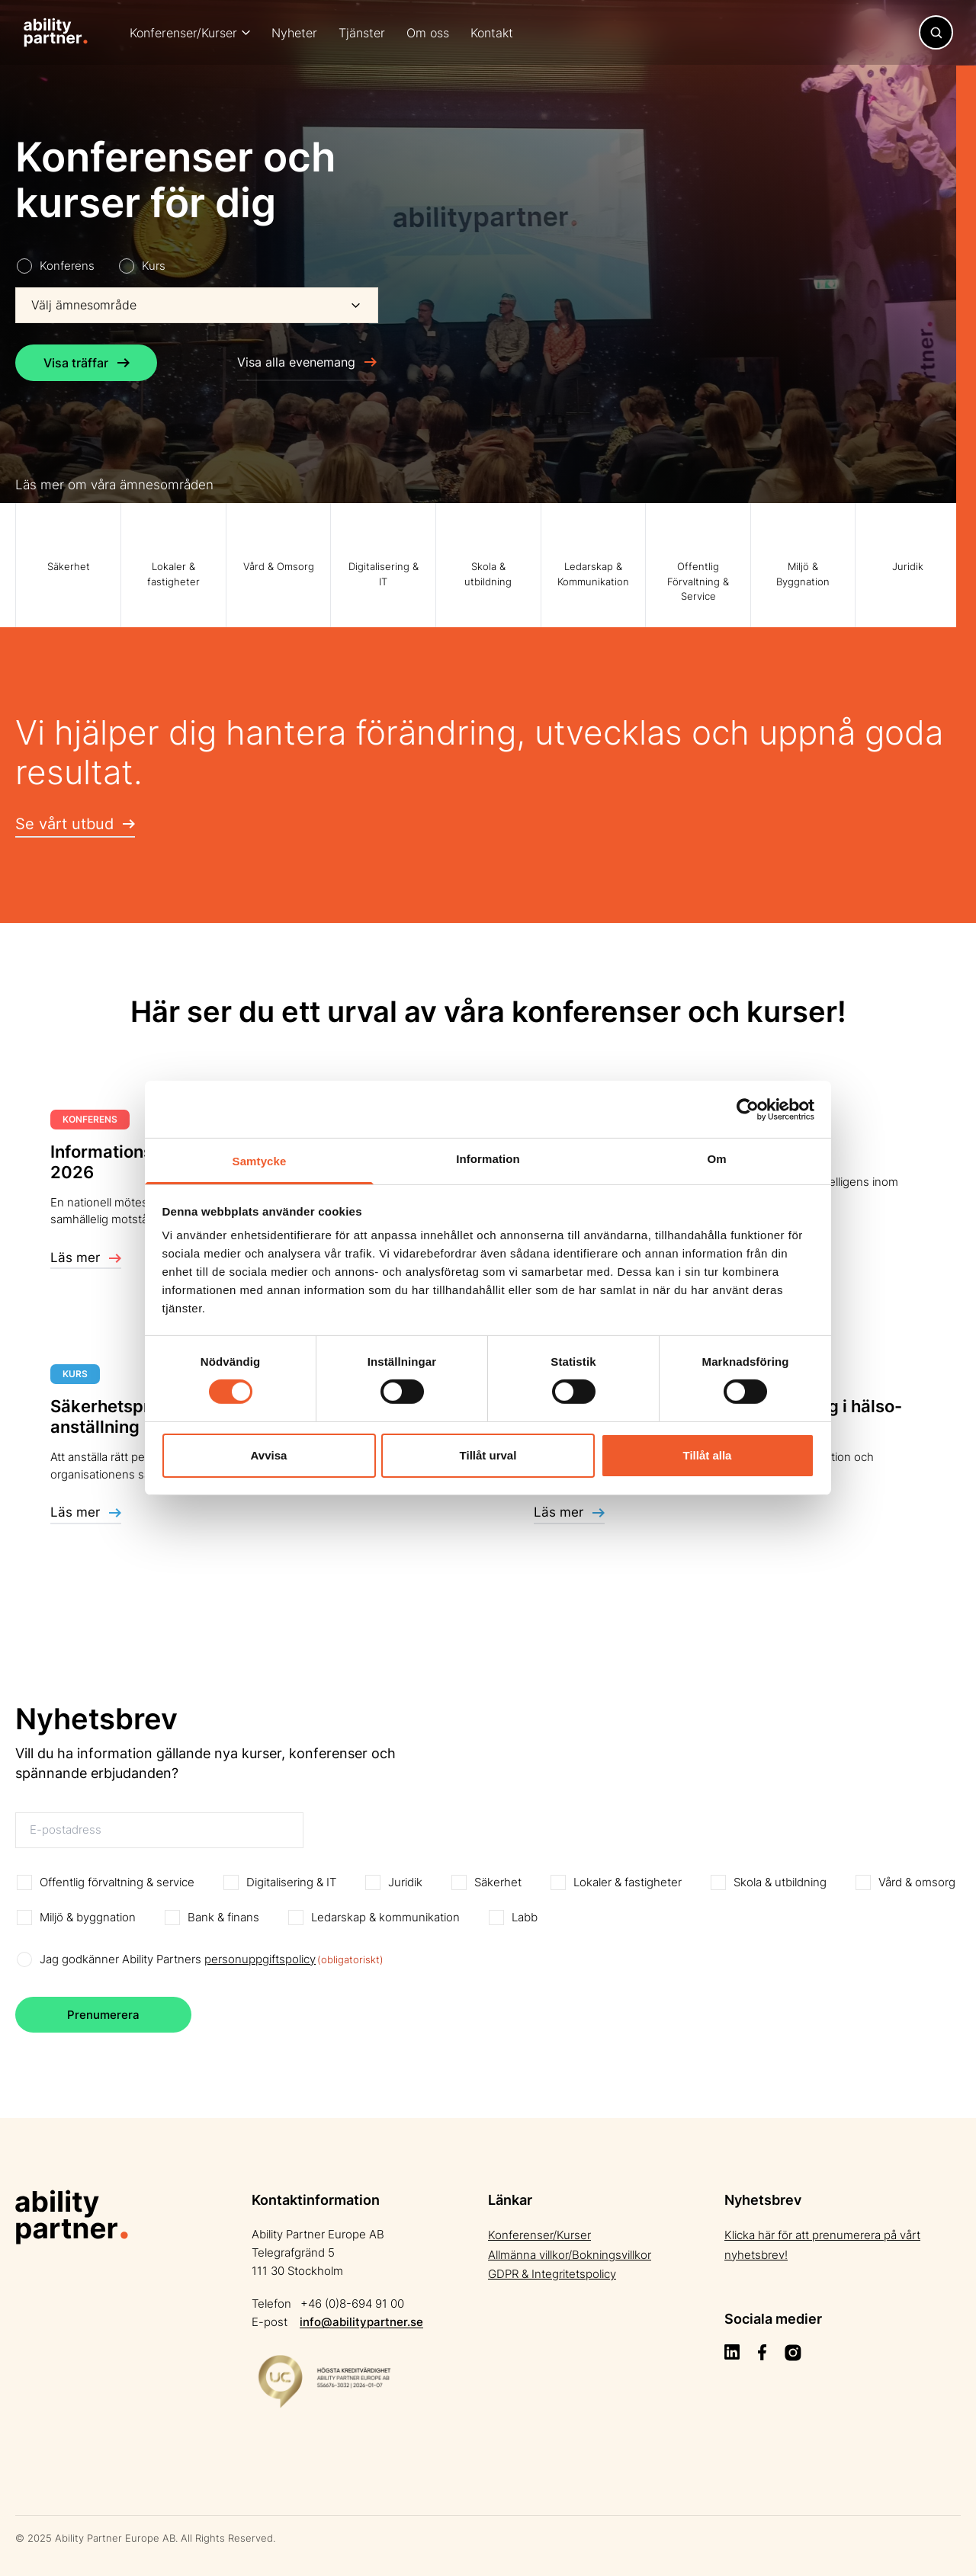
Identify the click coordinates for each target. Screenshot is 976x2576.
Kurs (153, 265)
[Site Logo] (55, 32)
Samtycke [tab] (260, 1161)
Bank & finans (223, 1917)
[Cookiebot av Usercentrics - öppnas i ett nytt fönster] (747, 1108)
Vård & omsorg (916, 1882)
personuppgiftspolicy (260, 1959)
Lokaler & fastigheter (627, 1882)
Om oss (427, 32)
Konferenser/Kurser (183, 32)
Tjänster (362, 32)
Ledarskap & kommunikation (385, 1917)
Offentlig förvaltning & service (117, 1882)
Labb (525, 1917)
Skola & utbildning (780, 1882)
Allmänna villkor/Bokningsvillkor (569, 2255)
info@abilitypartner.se (361, 2322)
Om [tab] (716, 1158)
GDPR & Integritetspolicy (552, 2274)
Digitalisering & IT (291, 1882)
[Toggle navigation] (936, 32)
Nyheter (294, 32)
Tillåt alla (707, 1455)
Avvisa (269, 1455)
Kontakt (491, 32)
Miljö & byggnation (88, 1917)
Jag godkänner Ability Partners (212, 1960)
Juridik (405, 1882)
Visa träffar (86, 362)
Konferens (67, 265)
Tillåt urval (488, 1455)
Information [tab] (488, 1158)
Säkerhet (498, 1882)
